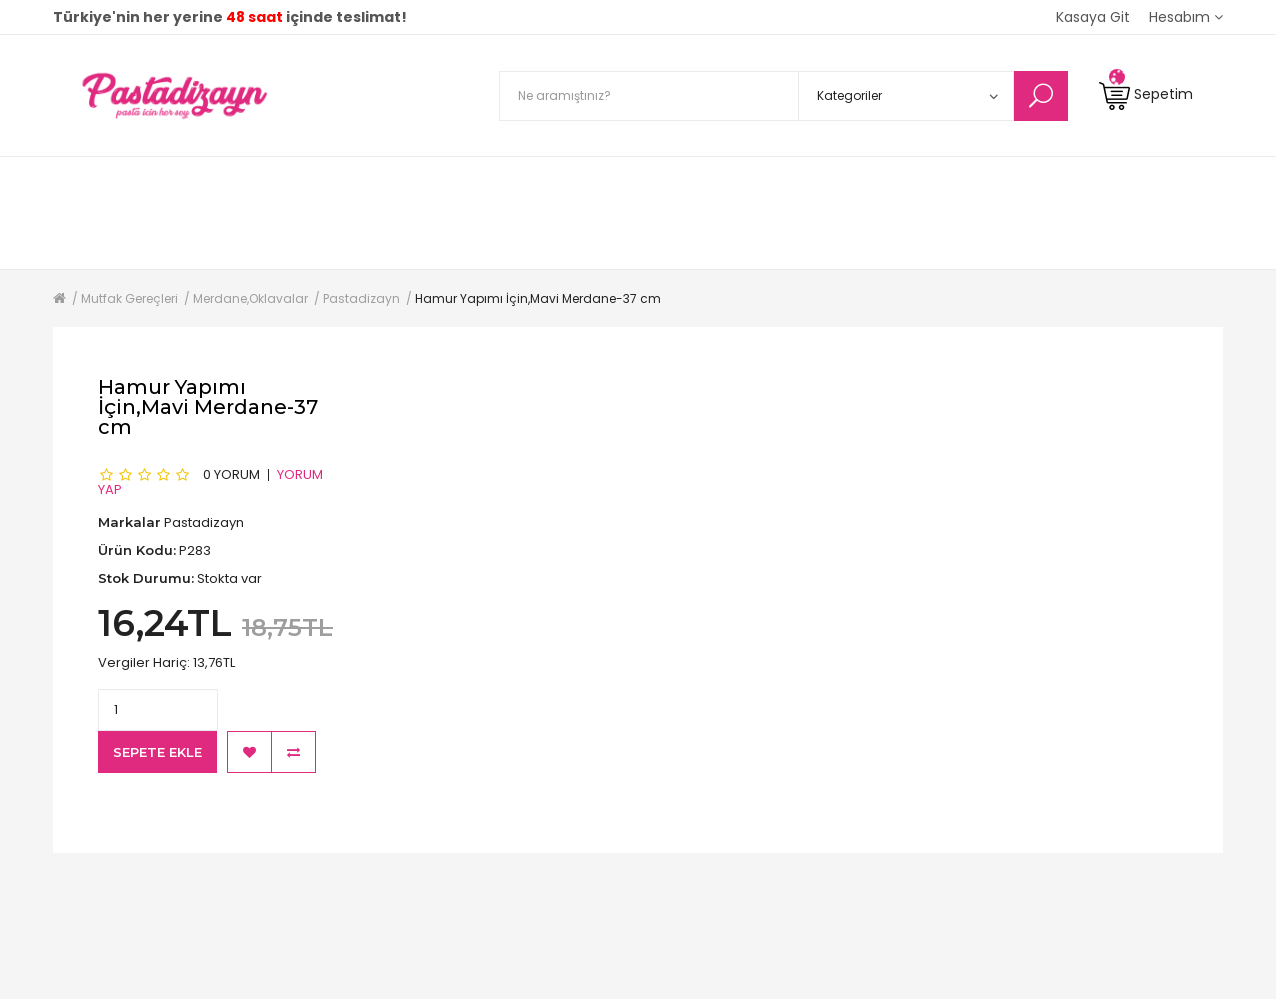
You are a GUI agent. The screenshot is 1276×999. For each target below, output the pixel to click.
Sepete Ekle (157, 752)
